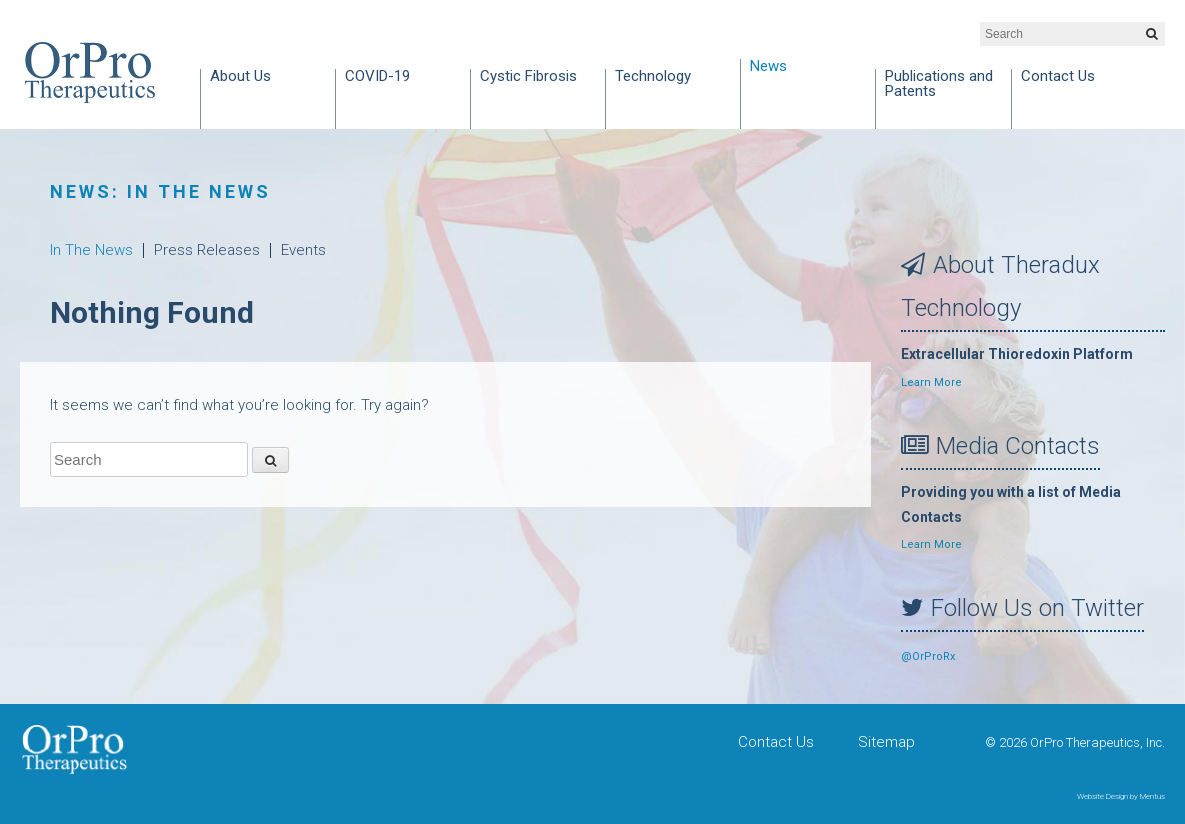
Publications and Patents (939, 84)
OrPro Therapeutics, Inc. (90, 72)
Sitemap (886, 742)
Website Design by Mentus (1121, 796)
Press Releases (207, 250)
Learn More (931, 382)
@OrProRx (928, 656)
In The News (91, 250)
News (768, 67)
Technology (653, 77)
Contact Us (1058, 77)
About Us (240, 77)
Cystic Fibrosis (528, 77)
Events (303, 250)
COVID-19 (377, 77)
